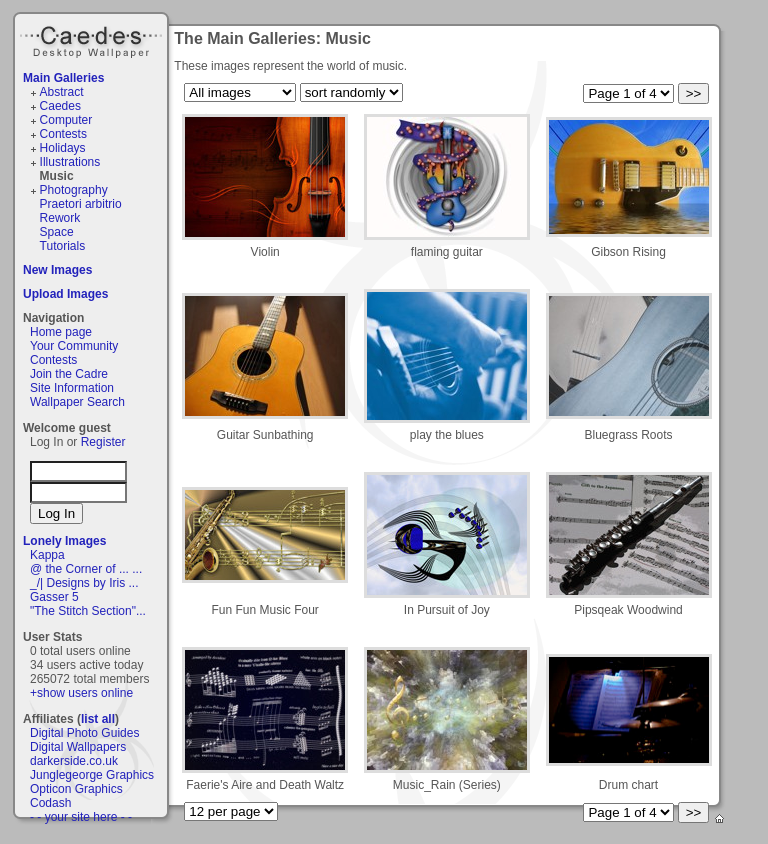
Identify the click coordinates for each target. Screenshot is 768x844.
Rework (60, 218)
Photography (74, 190)
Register (103, 442)
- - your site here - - (81, 817)
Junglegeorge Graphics (92, 775)
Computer (66, 120)
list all (98, 719)
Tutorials (63, 246)
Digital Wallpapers (78, 747)
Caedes (93, 39)
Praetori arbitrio (81, 204)
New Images (57, 270)
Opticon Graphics (76, 789)
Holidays (63, 148)
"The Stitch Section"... (88, 611)
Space (57, 232)
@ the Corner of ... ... (86, 569)
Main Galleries (63, 78)
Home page (61, 332)
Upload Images (65, 294)
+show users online (81, 693)
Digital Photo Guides (84, 733)
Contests (63, 134)
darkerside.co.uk (74, 761)
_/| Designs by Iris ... (84, 583)
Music (57, 176)
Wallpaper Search (77, 402)
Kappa (47, 555)
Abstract (62, 92)
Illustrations (70, 162)
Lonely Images (64, 541)
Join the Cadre (69, 374)
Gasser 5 (54, 597)
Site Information (72, 388)
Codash (50, 803)
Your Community (74, 346)
